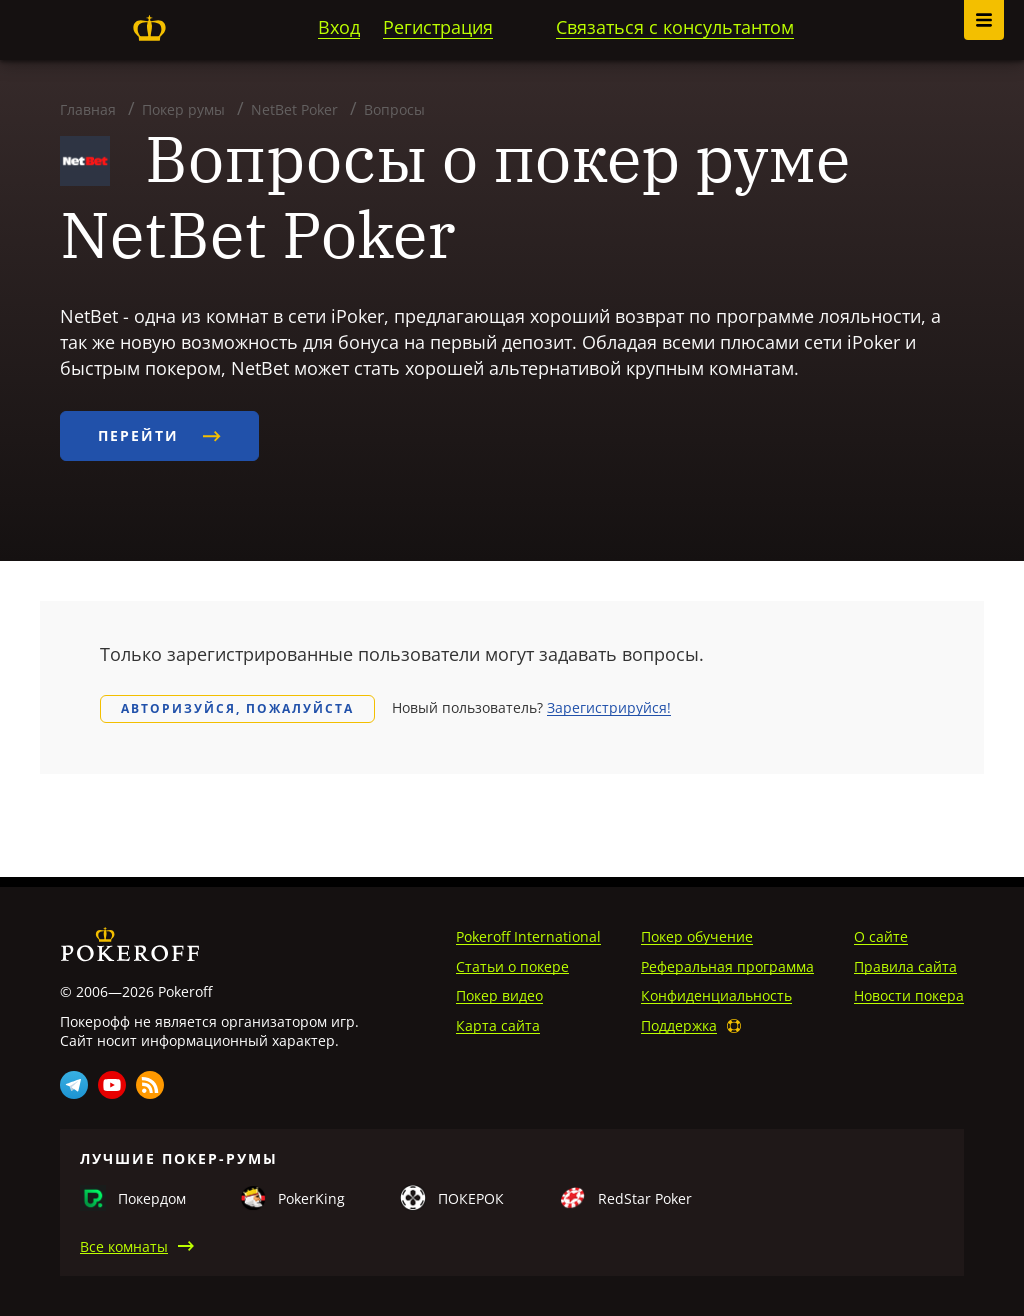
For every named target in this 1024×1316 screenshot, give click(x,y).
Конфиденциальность (716, 995)
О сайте (881, 936)
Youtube (112, 1085)
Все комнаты (124, 1246)
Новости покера (909, 995)
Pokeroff (149, 28)
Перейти (159, 435)
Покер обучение (697, 936)
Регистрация (438, 27)
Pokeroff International (528, 936)
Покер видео (499, 995)
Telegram (74, 1085)
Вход (339, 27)
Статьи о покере (512, 966)
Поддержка (679, 1025)
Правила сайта (905, 966)
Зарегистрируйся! (609, 707)
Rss (150, 1085)
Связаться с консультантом (675, 27)
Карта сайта (498, 1025)
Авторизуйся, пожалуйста (237, 708)
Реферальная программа (727, 966)
